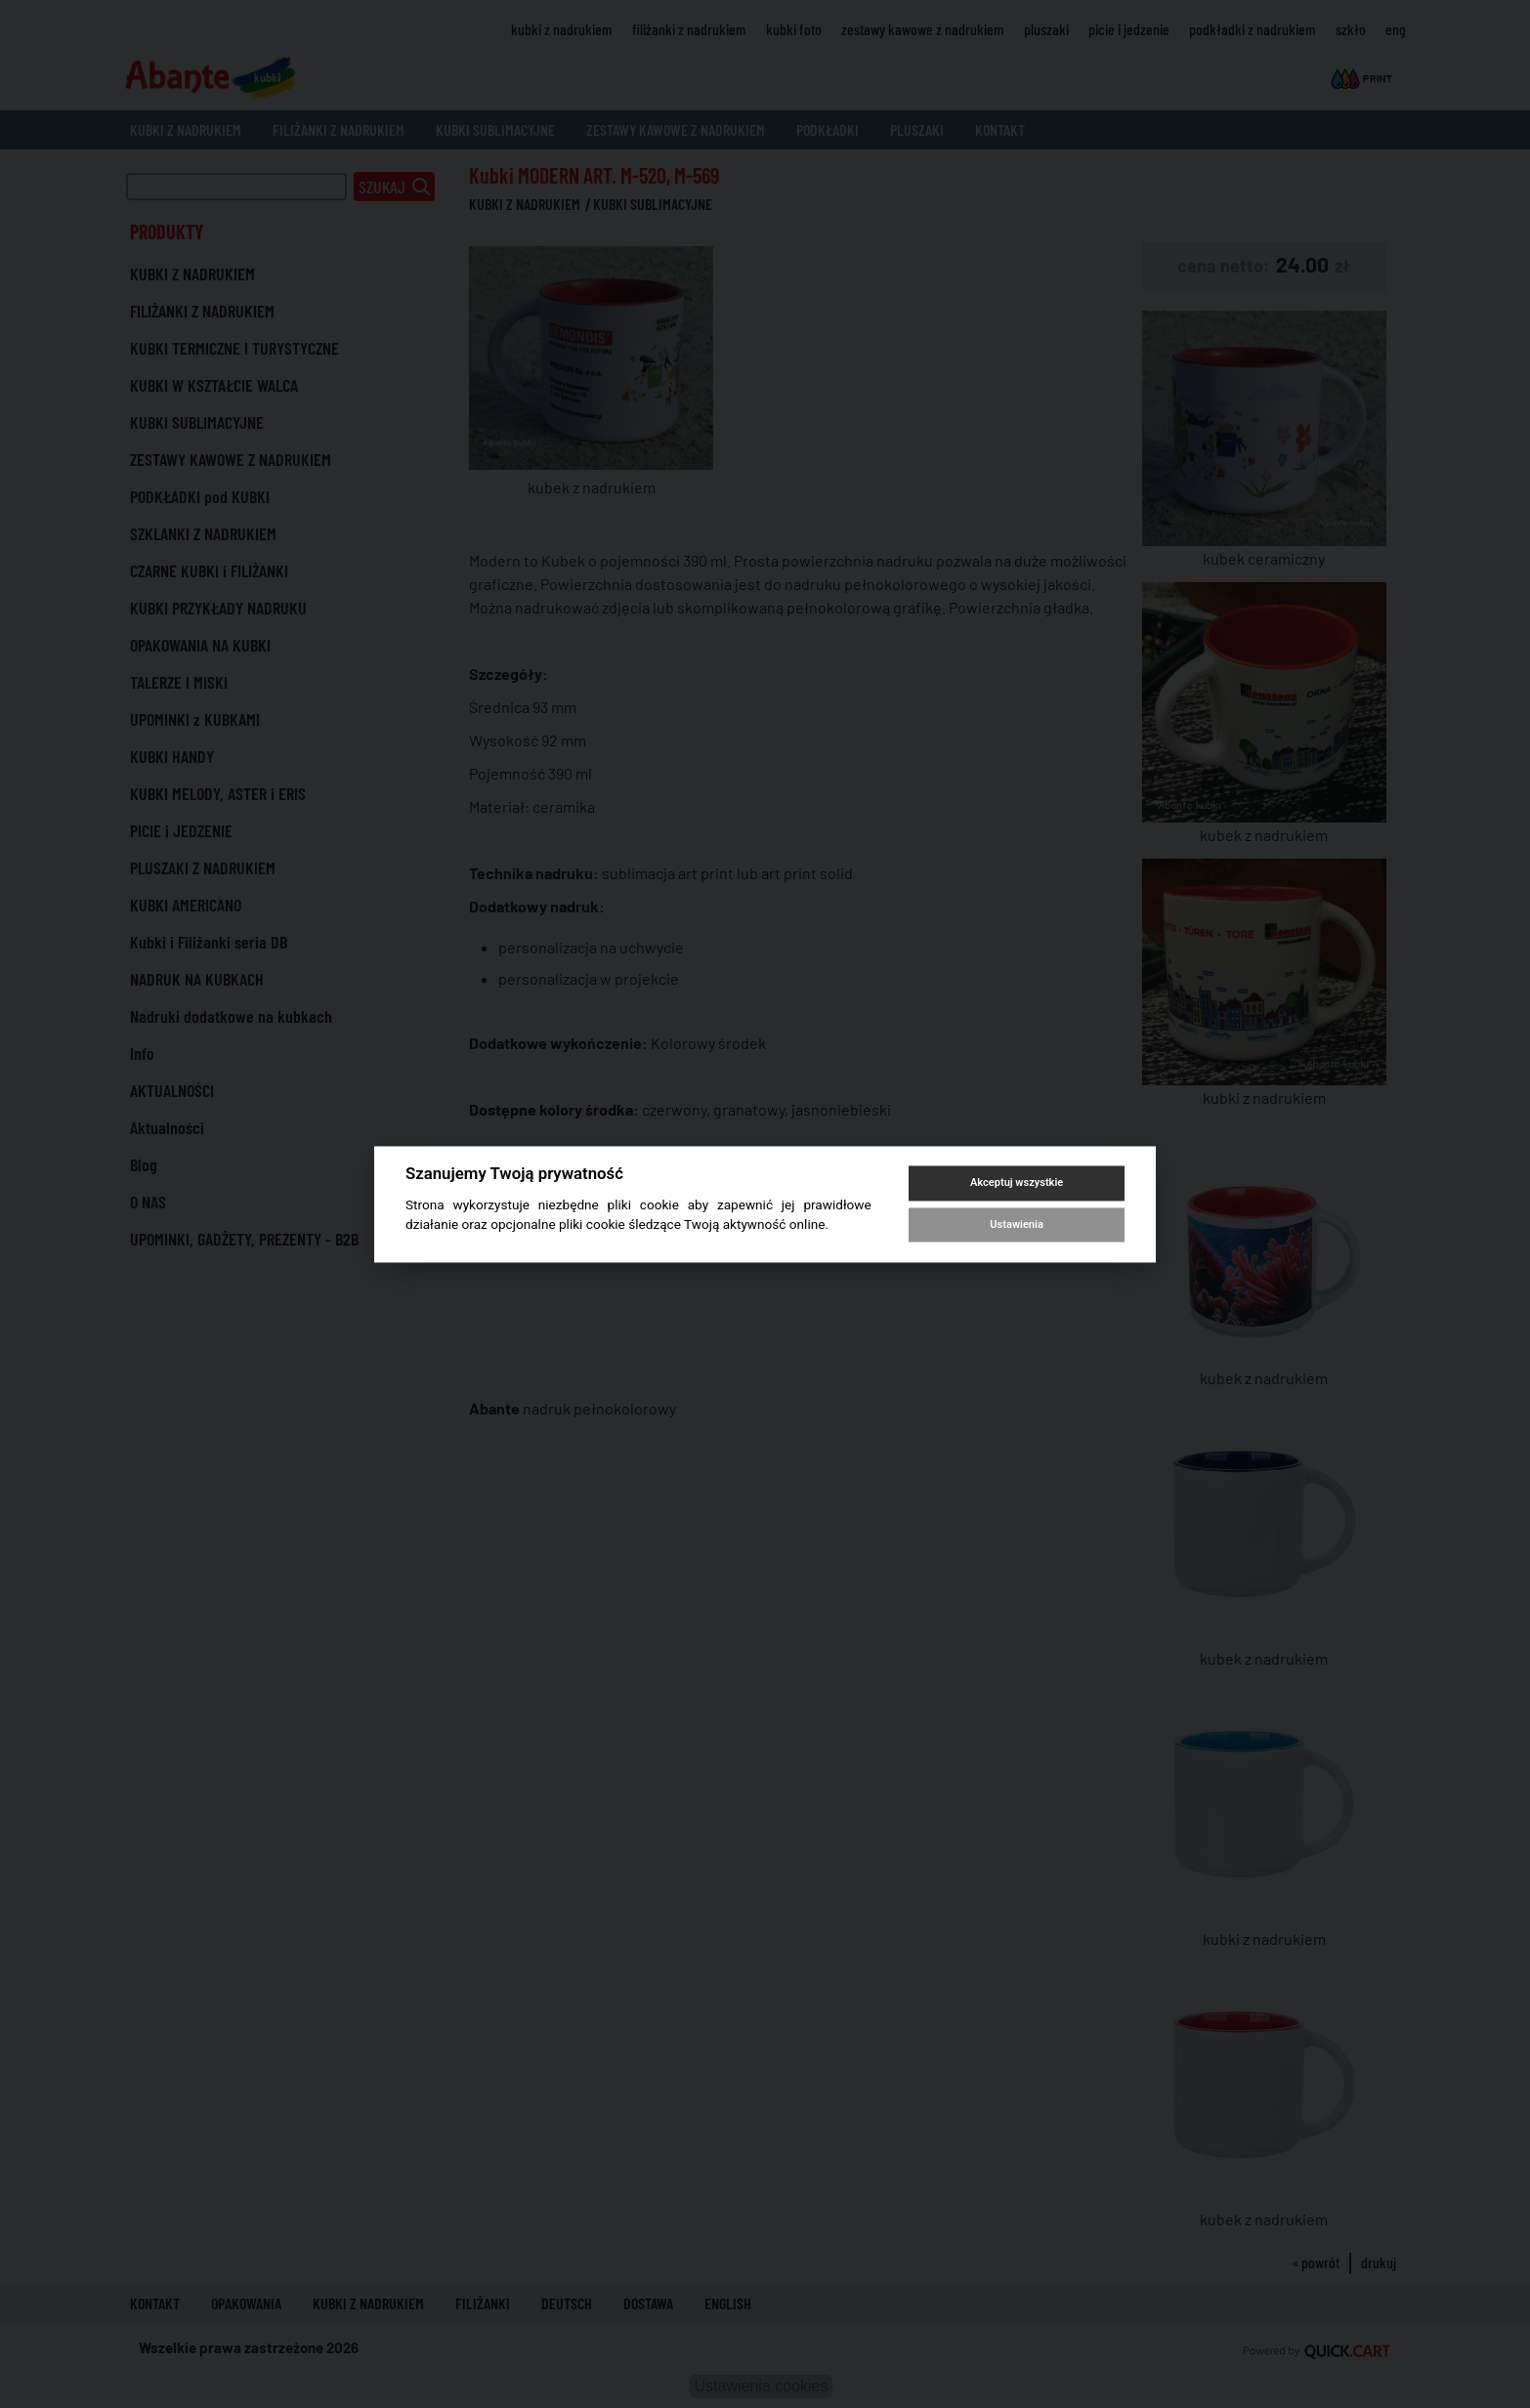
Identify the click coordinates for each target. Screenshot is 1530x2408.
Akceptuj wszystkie (1016, 1183)
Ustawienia (1016, 1224)
